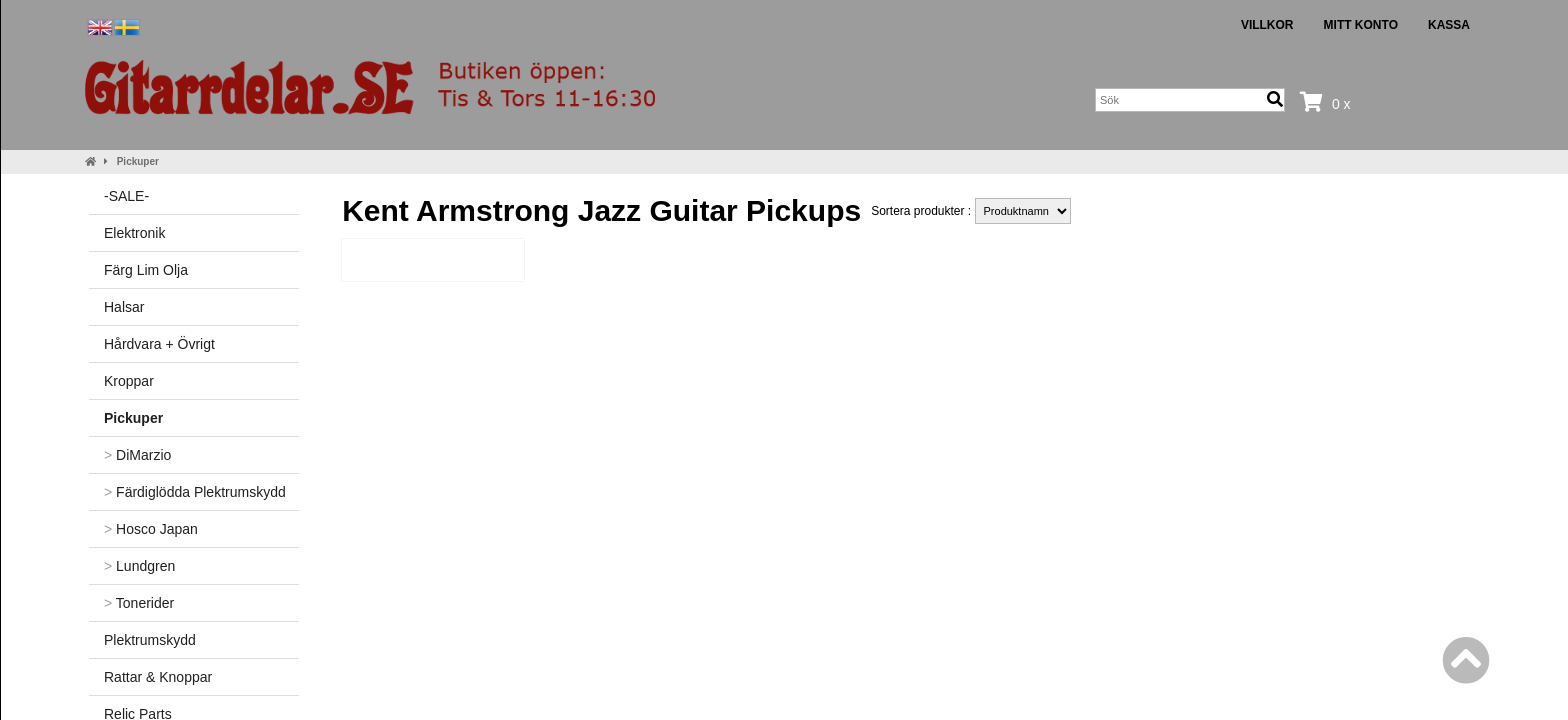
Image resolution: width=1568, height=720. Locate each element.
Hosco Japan (151, 529)
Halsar (124, 307)
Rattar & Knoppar (158, 677)
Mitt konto (1361, 25)
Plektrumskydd (150, 640)
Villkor (1267, 25)
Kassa (1449, 25)
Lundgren (139, 566)
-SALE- (126, 196)
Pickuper (138, 161)
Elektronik (134, 233)
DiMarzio (137, 455)
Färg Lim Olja (146, 270)
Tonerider (139, 603)
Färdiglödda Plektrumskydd (195, 492)
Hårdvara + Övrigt (159, 344)
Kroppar (129, 381)
